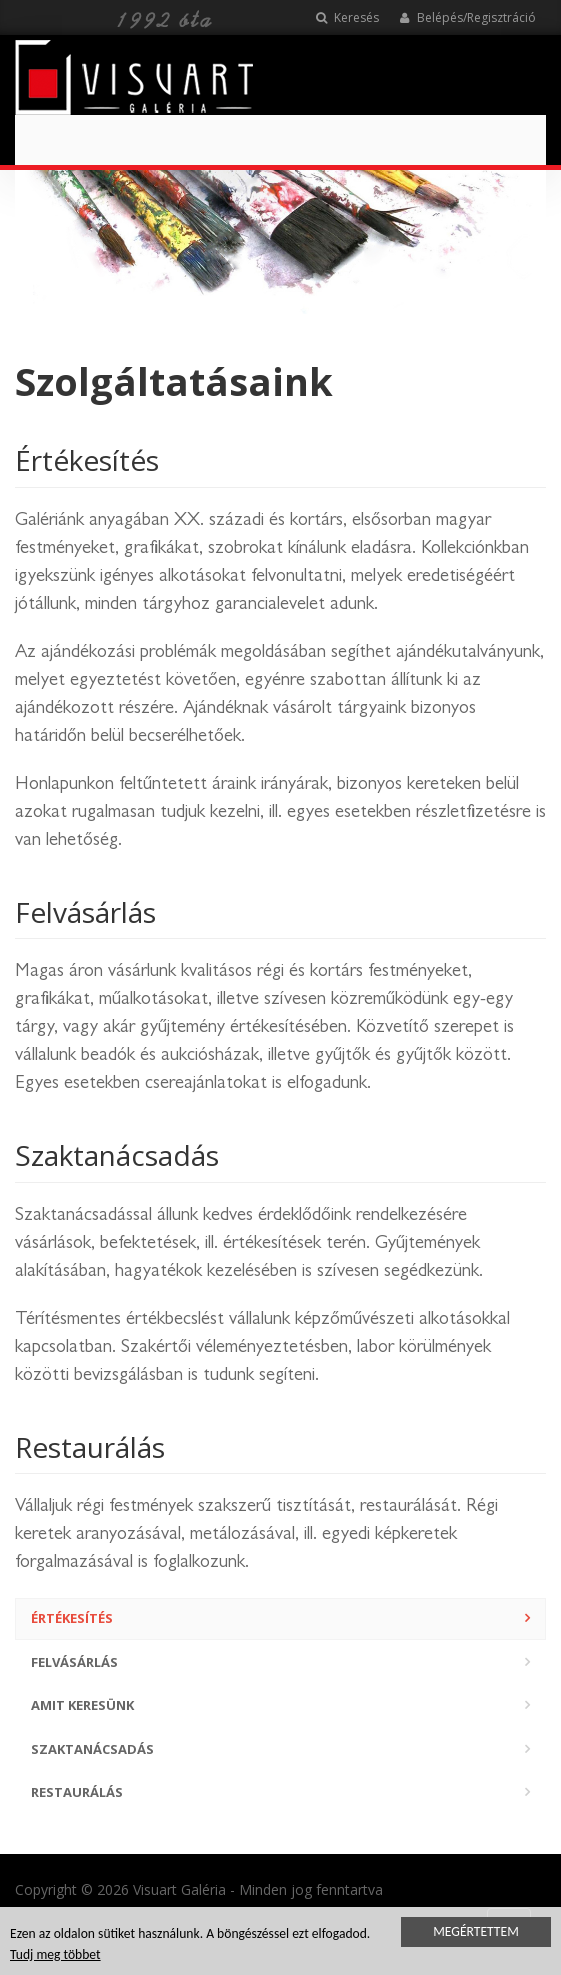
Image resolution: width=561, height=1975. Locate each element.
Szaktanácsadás (92, 1749)
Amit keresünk (82, 1705)
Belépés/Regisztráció (467, 17)
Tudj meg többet (55, 1957)
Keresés (347, 17)
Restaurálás (77, 1792)
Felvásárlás (74, 1662)
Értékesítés (72, 1618)
